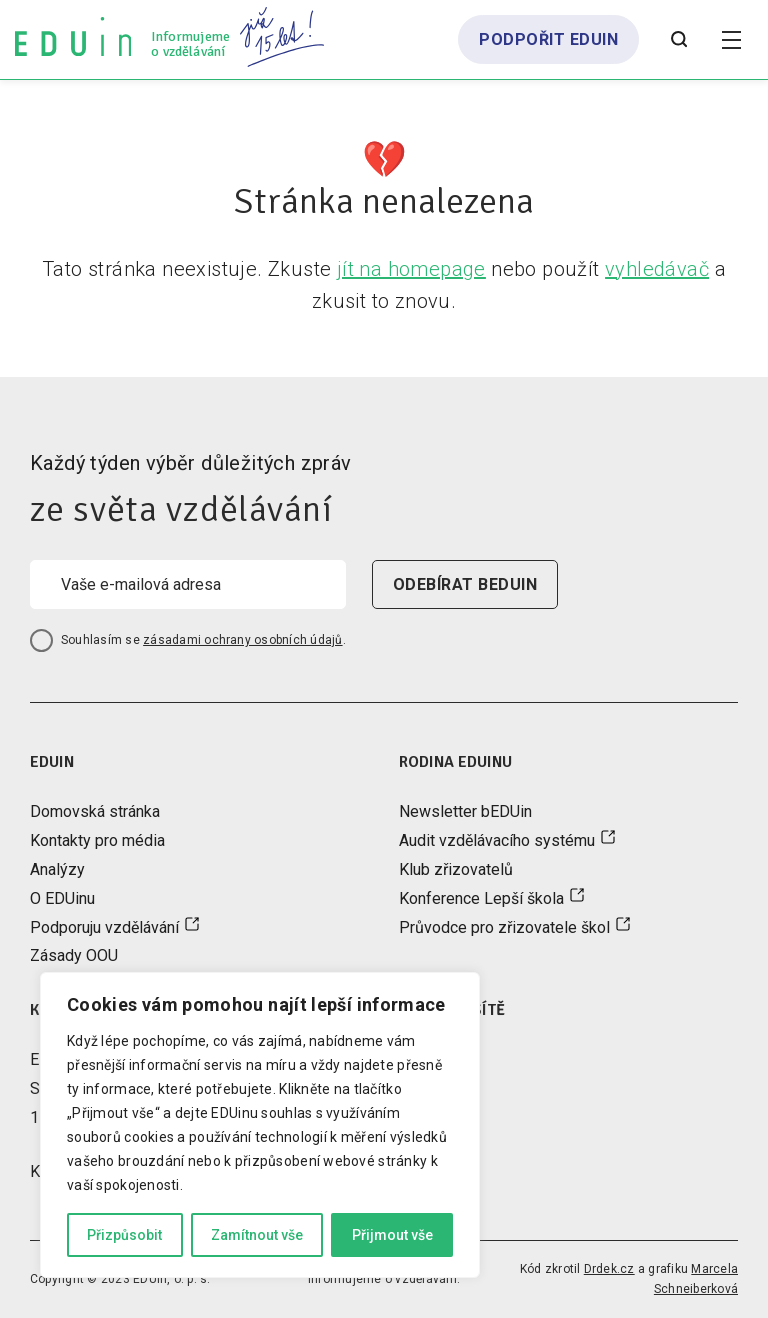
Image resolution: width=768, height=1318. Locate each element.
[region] (260, 1125)
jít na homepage (411, 269)
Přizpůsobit (124, 1235)
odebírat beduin (465, 584)
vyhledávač (657, 269)
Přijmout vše (392, 1235)
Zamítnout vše (257, 1235)
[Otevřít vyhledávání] (679, 40)
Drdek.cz (609, 1269)
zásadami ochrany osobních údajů (242, 640)
